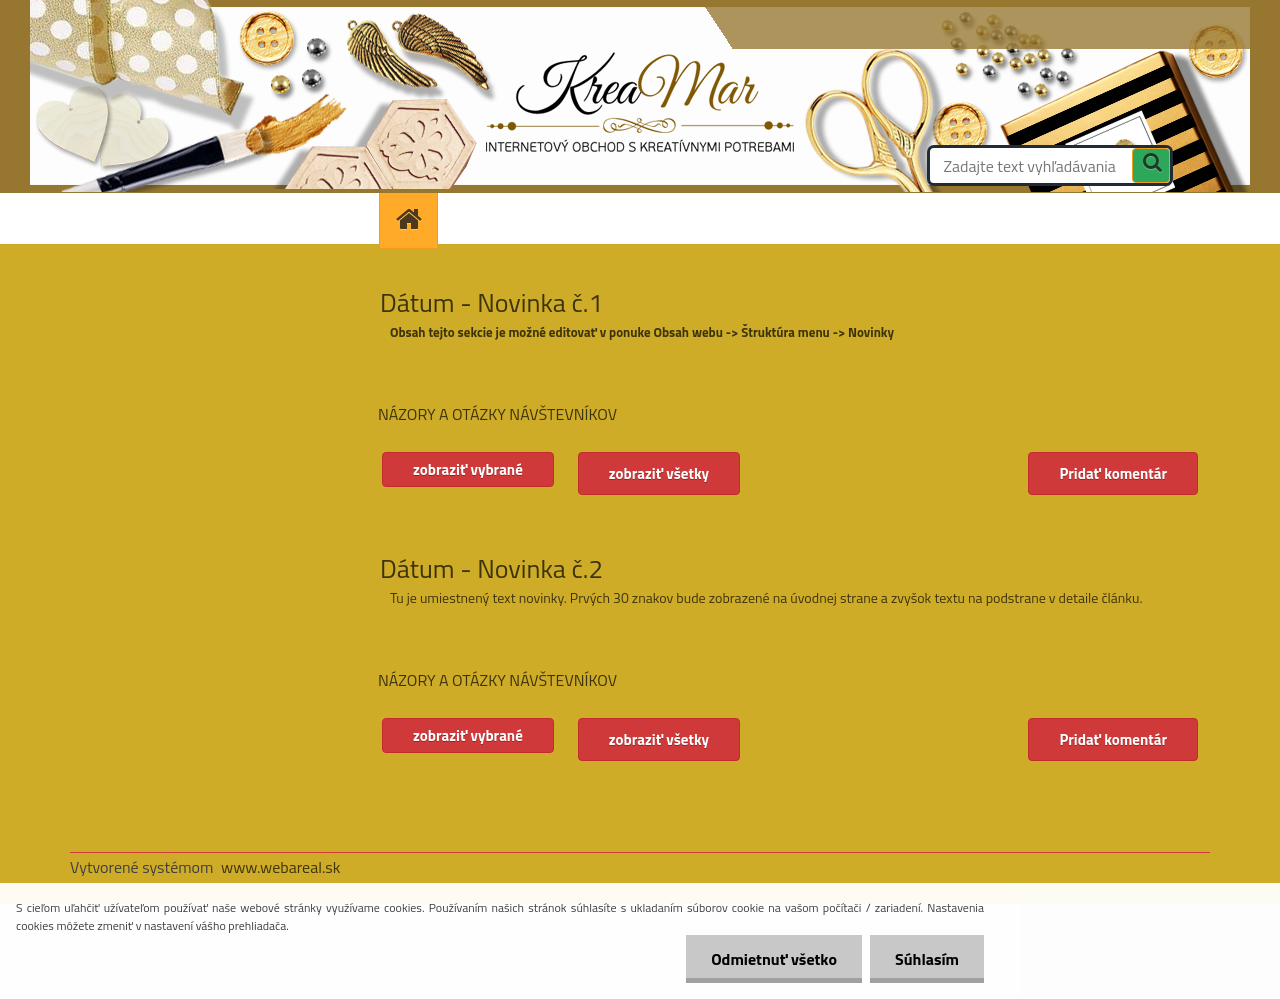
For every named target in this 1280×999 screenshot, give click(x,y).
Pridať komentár (1113, 473)
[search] (1151, 168)
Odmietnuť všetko (774, 959)
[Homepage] (415, 218)
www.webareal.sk (281, 867)
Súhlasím (927, 959)
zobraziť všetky (659, 473)
